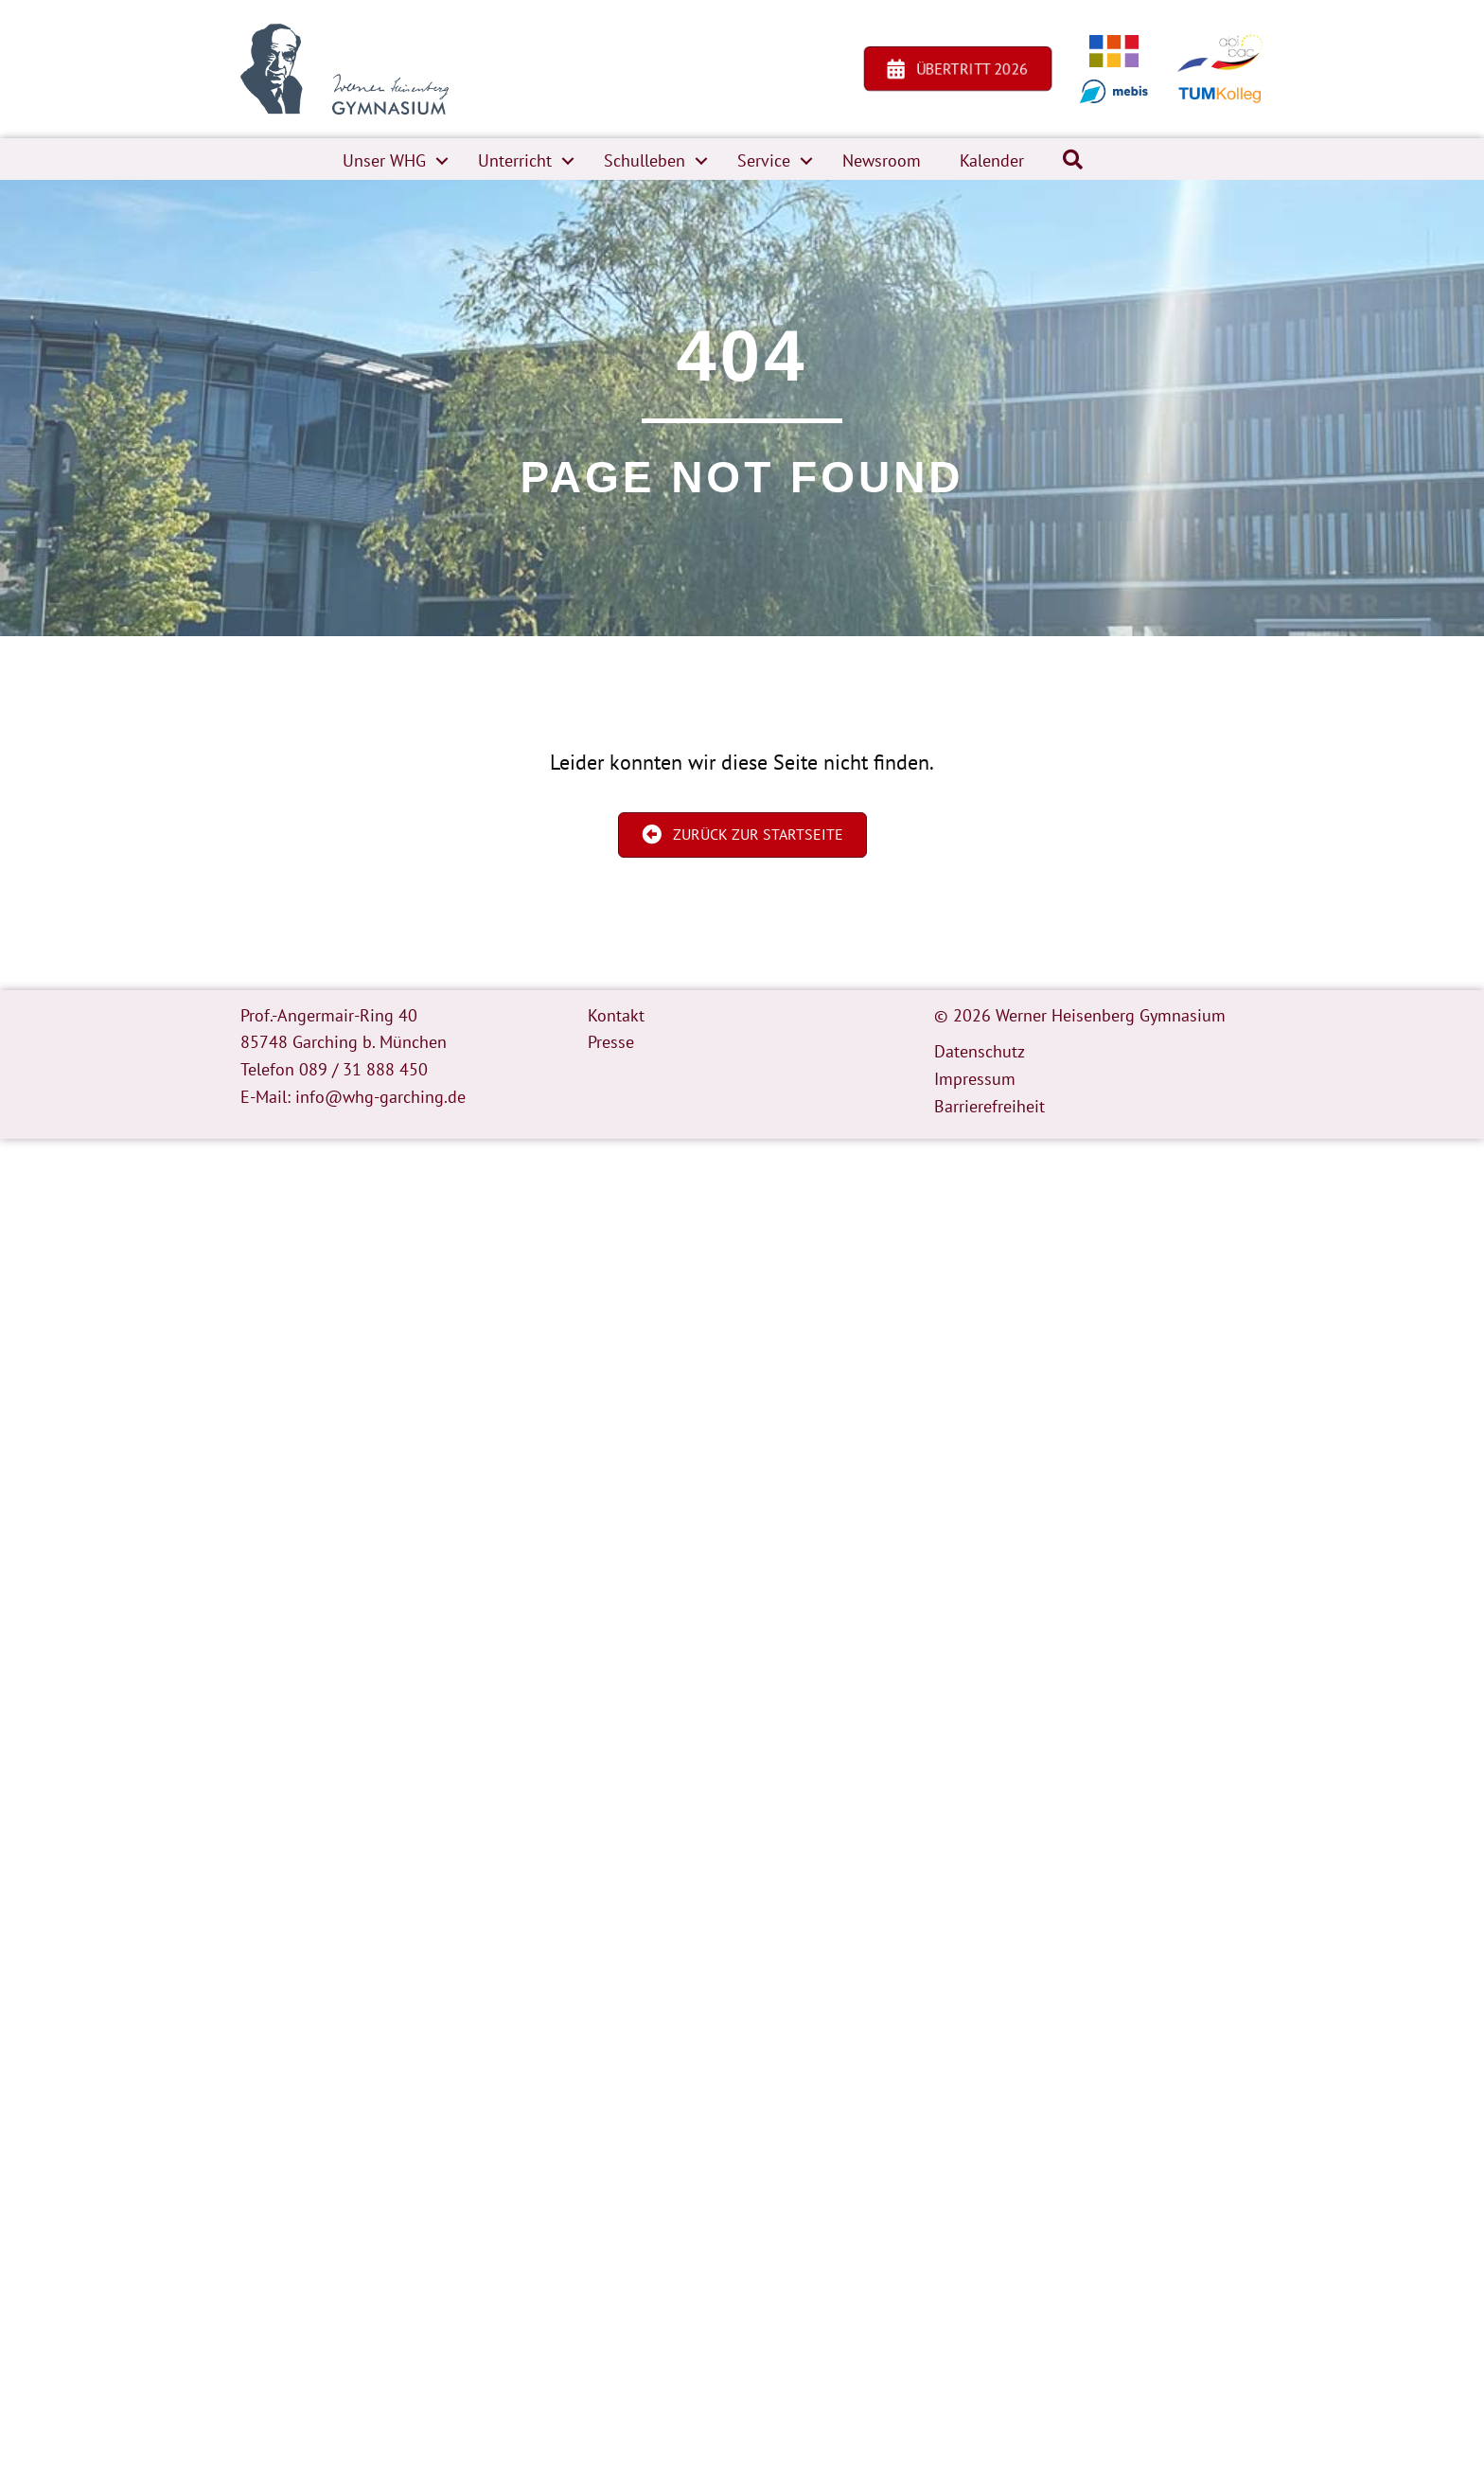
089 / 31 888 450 (363, 1069)
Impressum (975, 1079)
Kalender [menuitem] (992, 160)
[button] (442, 161)
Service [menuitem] (763, 160)
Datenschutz (979, 1051)
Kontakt (616, 1015)
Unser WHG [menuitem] (384, 160)
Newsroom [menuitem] (881, 160)
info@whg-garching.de (380, 1097)
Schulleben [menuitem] (644, 160)
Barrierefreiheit (989, 1106)
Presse (611, 1042)
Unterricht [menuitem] (515, 160)
